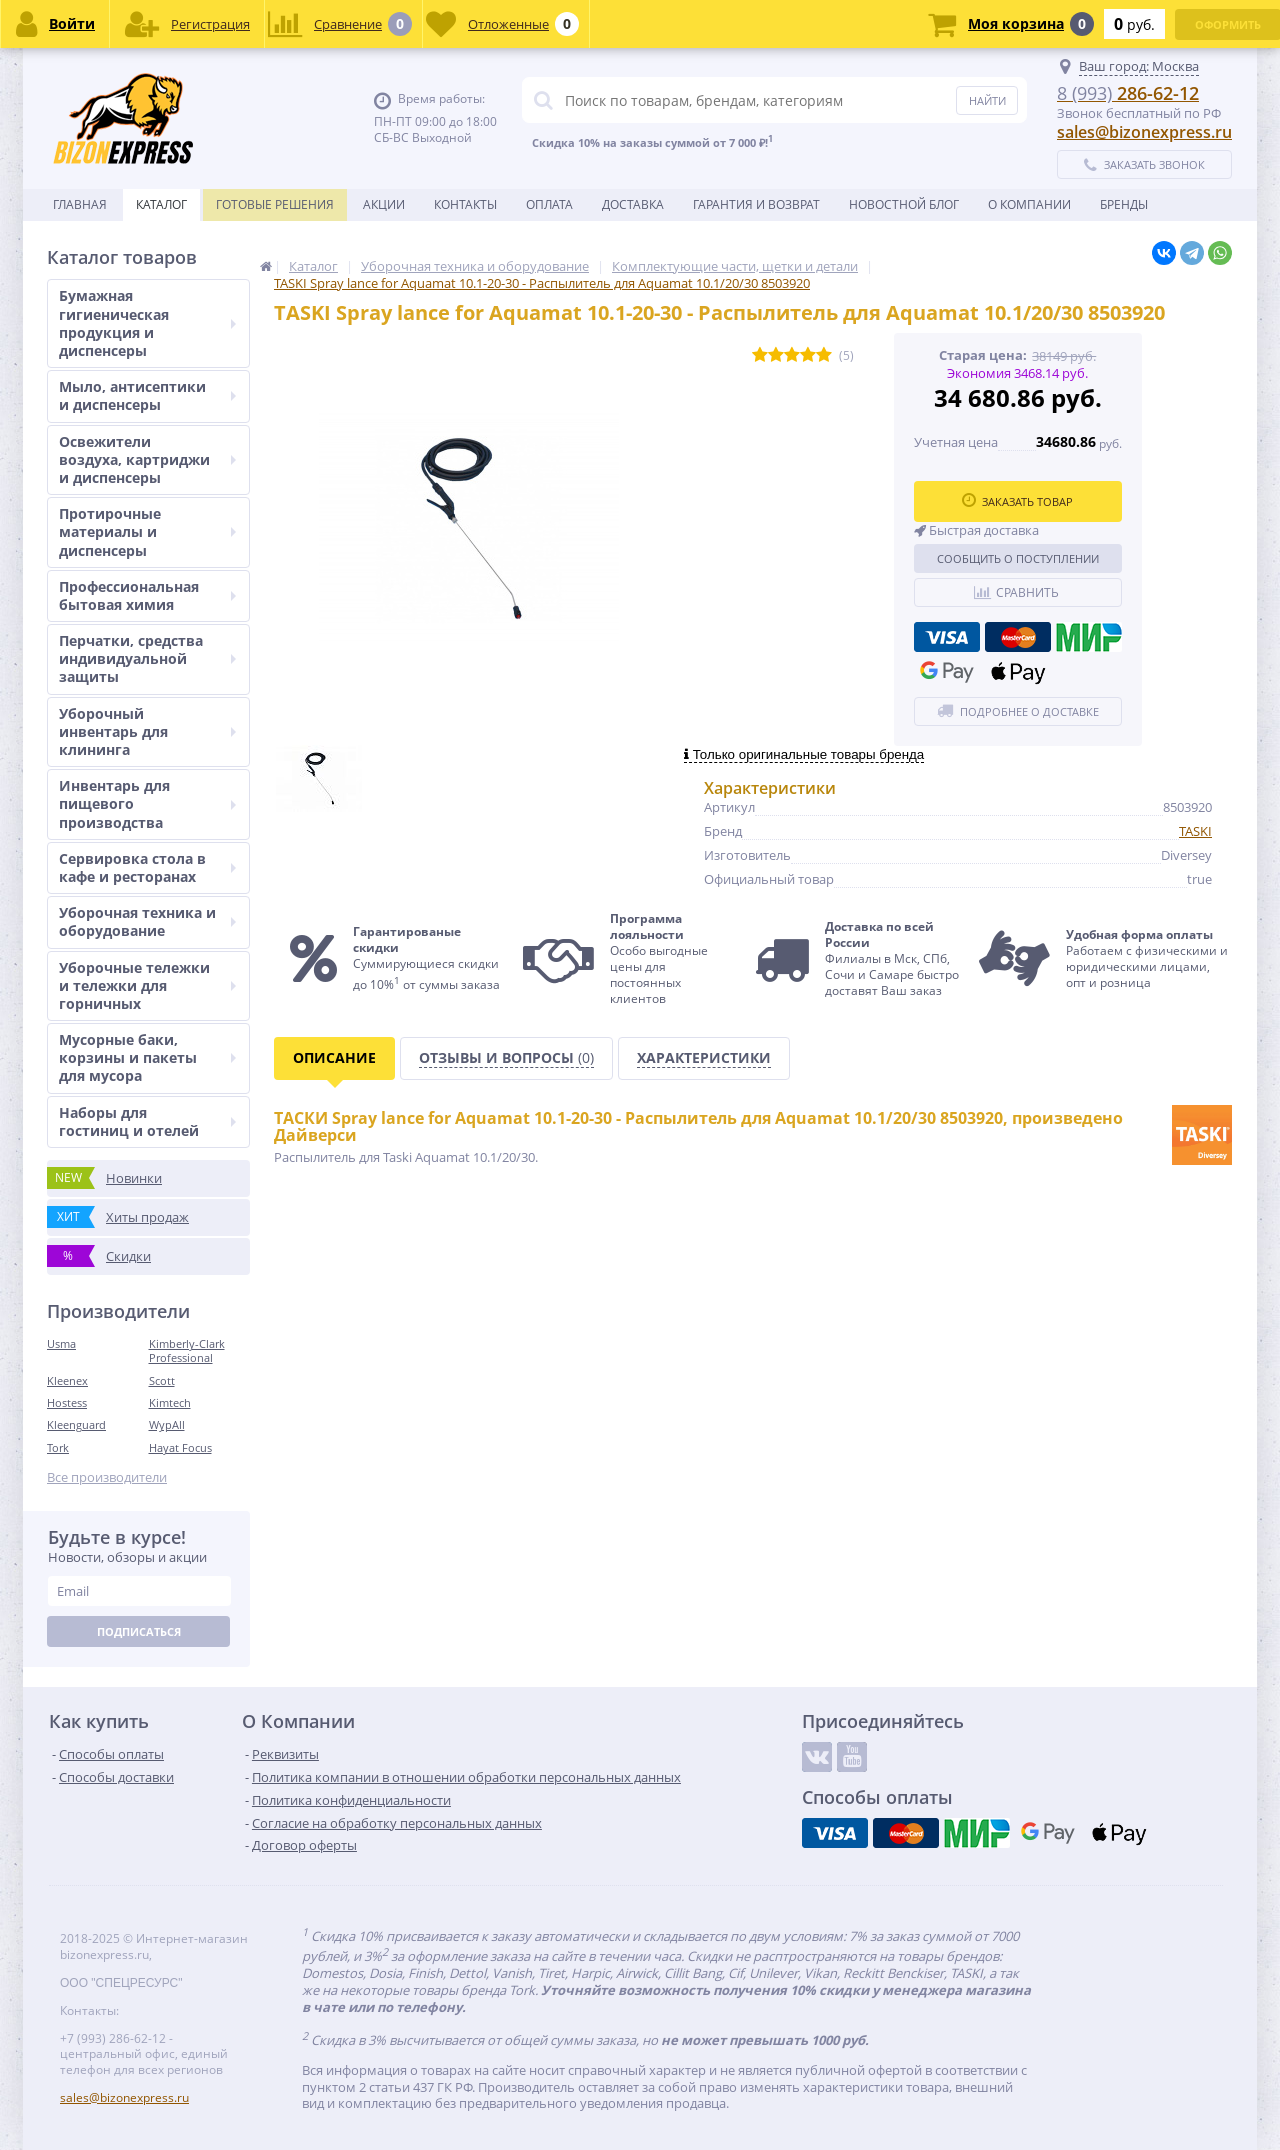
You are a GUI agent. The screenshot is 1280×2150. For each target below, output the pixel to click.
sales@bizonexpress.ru (1144, 132)
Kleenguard (76, 1424)
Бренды (1124, 204)
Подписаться (139, 1631)
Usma (61, 1343)
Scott (162, 1380)
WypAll (167, 1424)
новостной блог (904, 204)
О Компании (1029, 204)
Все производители (107, 1477)
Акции (384, 204)
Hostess (67, 1402)
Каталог (161, 204)
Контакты (465, 204)
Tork (58, 1447)
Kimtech (170, 1402)
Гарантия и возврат (756, 204)
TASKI (1195, 831)
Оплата (549, 204)
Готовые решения (275, 204)
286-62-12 (1128, 93)
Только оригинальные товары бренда (804, 754)
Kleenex (67, 1380)
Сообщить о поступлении (1018, 558)
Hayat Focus (180, 1447)
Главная (80, 204)
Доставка (633, 204)
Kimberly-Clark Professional (187, 1350)
